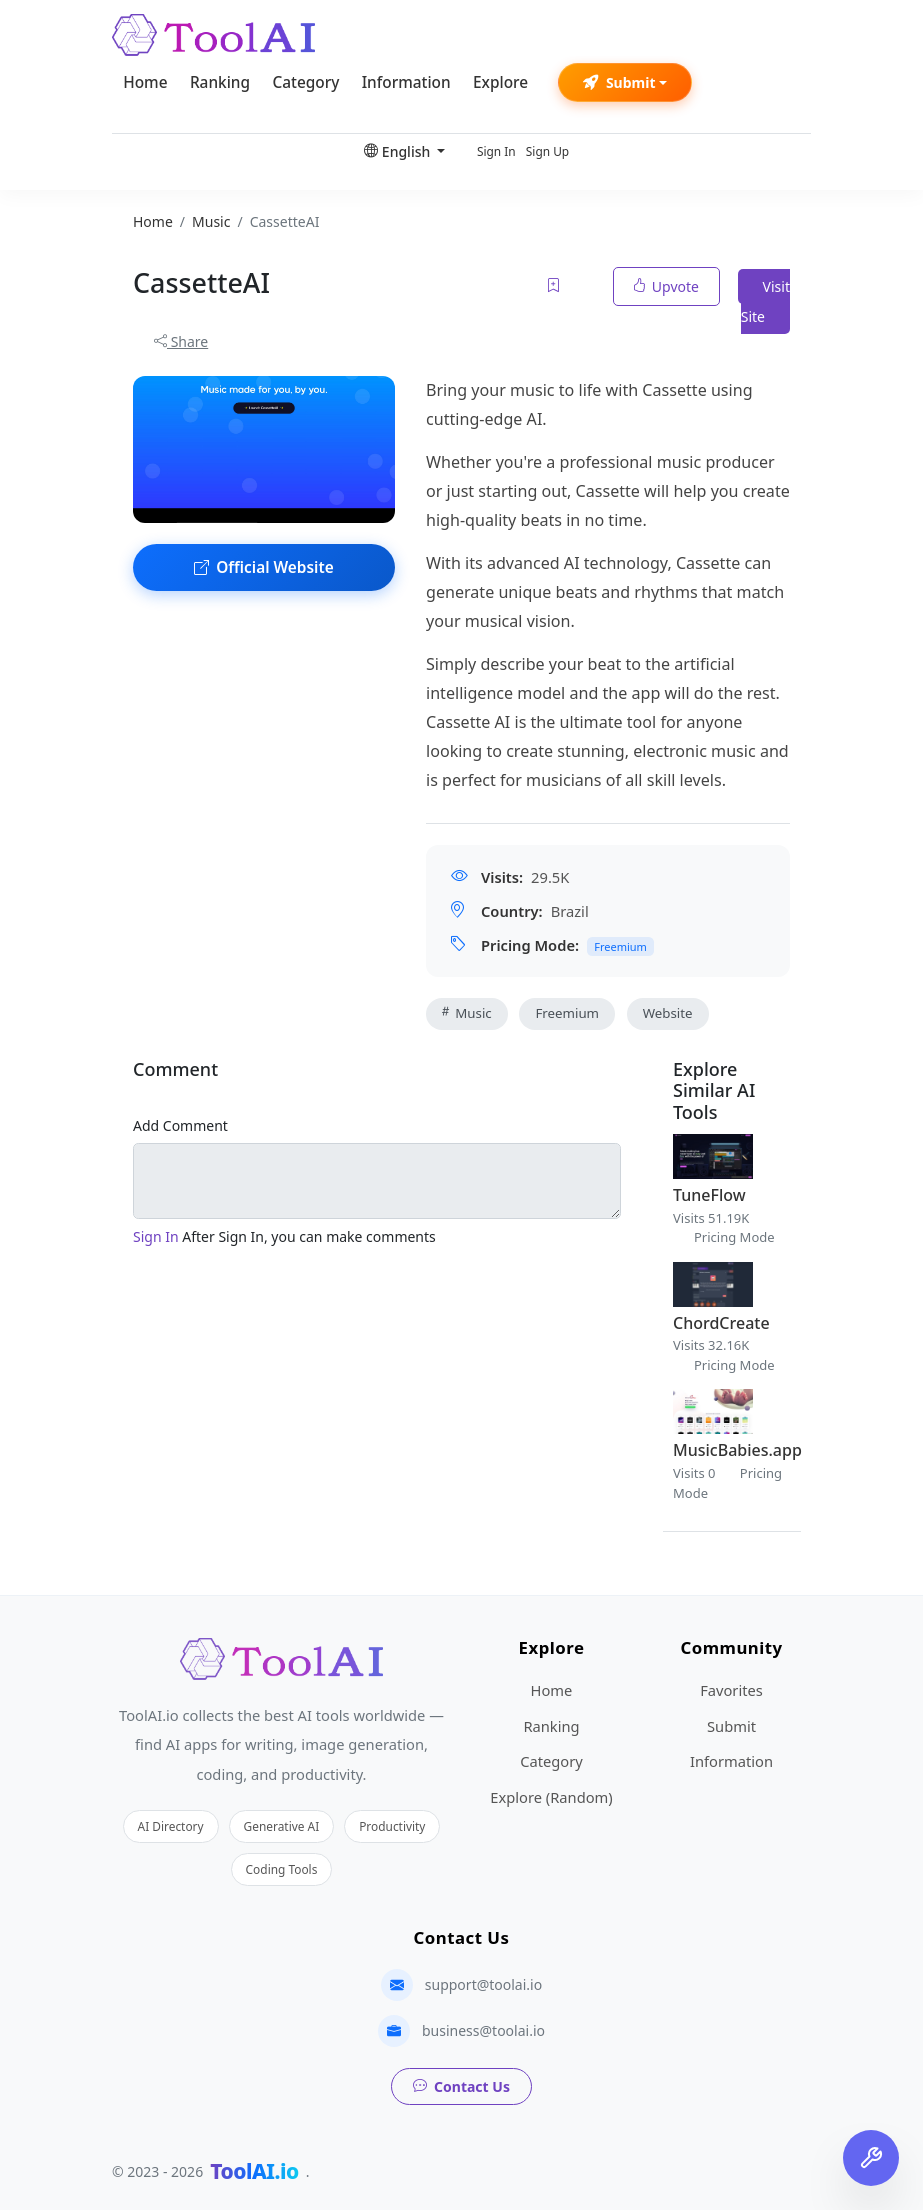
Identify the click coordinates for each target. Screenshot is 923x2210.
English (399, 151)
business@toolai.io (483, 2030)
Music (467, 1013)
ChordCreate (721, 1323)
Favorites (731, 1690)
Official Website (264, 567)
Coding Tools (282, 1869)
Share (181, 341)
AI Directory (171, 1826)
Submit (619, 82)
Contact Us (461, 2086)
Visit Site (765, 301)
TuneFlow (709, 1195)
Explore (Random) (551, 1797)
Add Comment (180, 1125)
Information (406, 82)
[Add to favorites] (555, 286)
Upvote (666, 286)
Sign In (496, 151)
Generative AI (282, 1826)
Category (305, 82)
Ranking (220, 82)
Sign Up (547, 151)
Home (145, 82)
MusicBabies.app (737, 1450)
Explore (500, 82)
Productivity (392, 1826)
